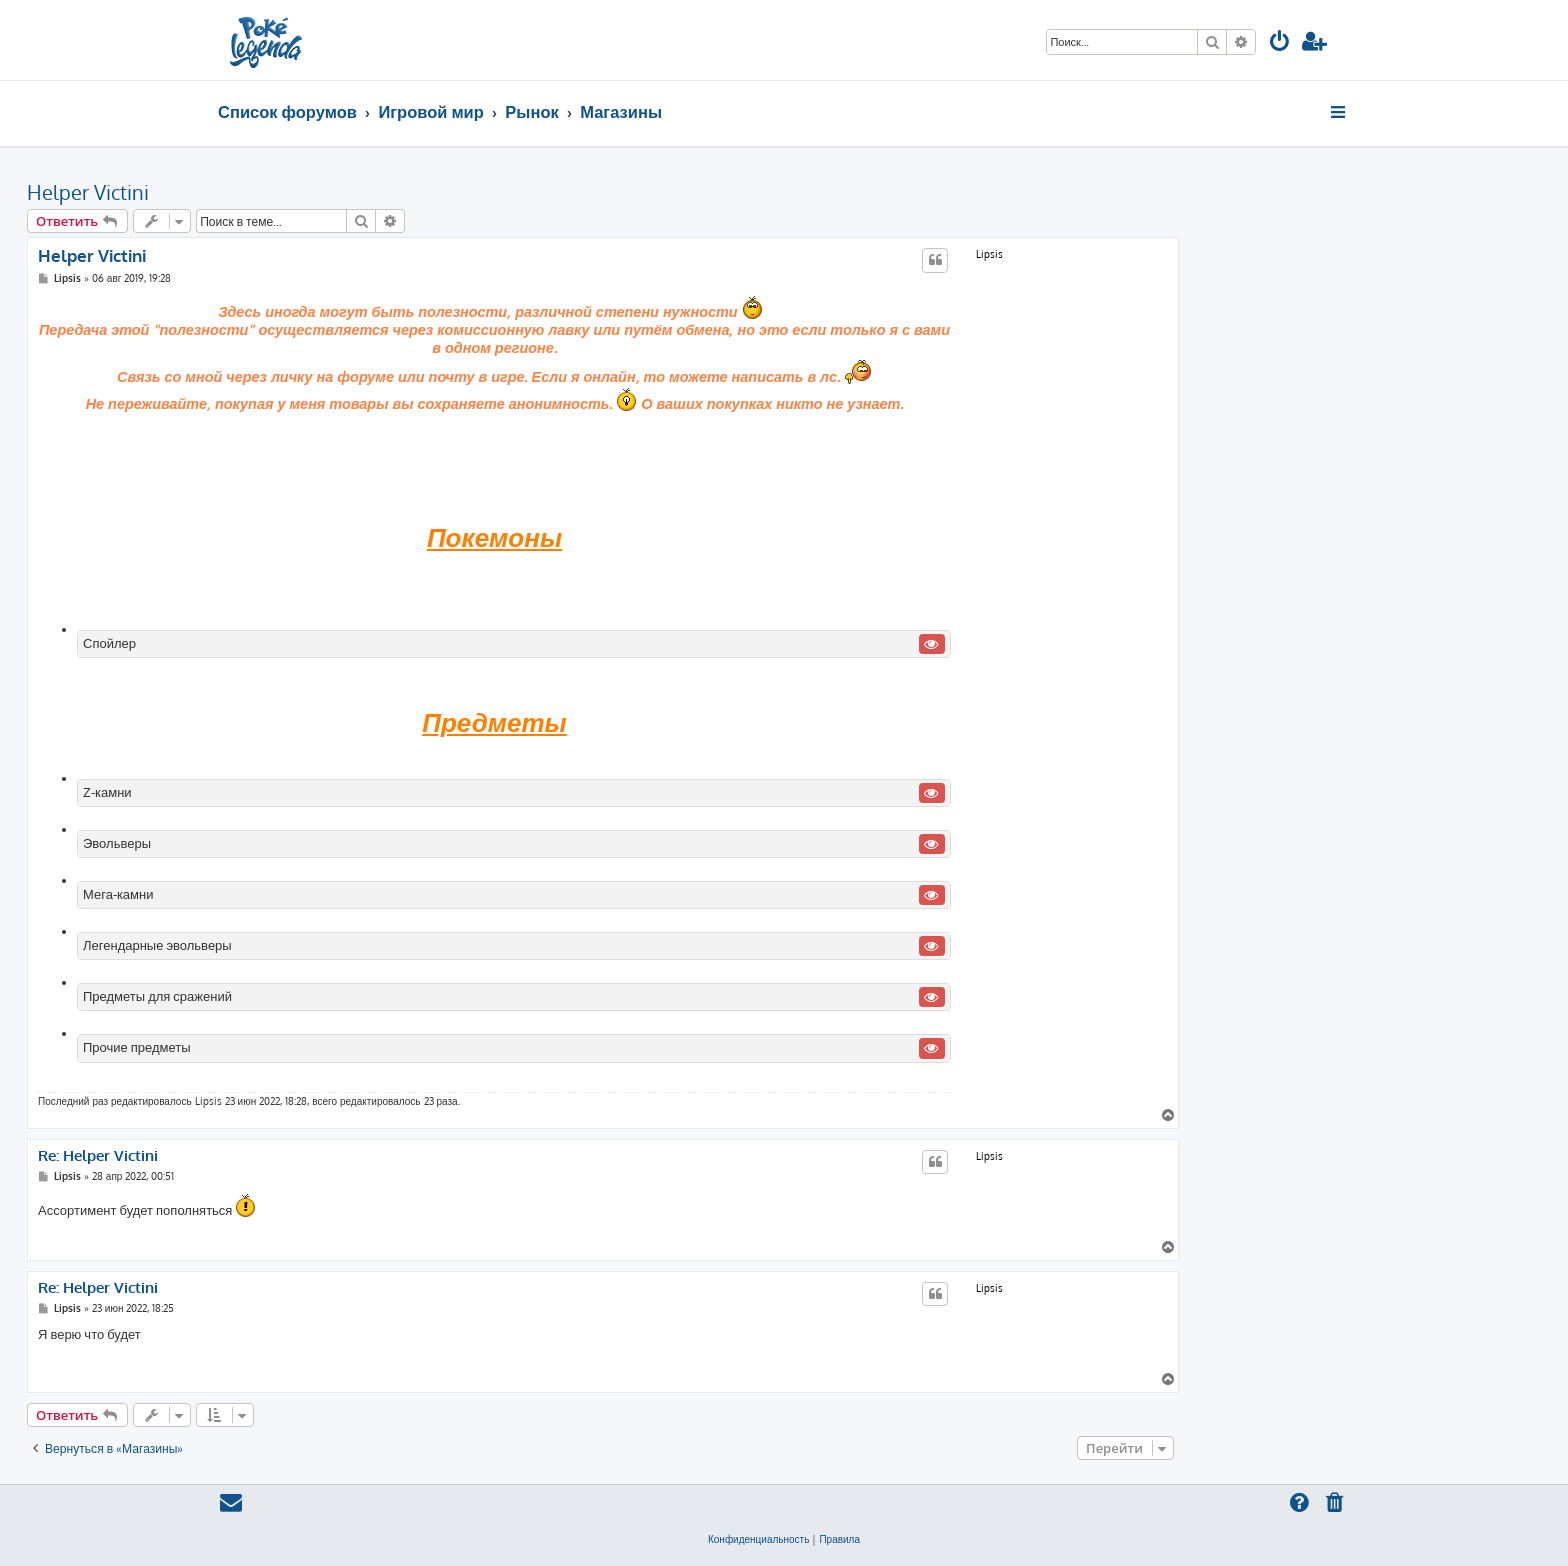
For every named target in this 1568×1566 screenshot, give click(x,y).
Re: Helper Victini (98, 1156)
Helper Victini (88, 192)
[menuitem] (1280, 43)
